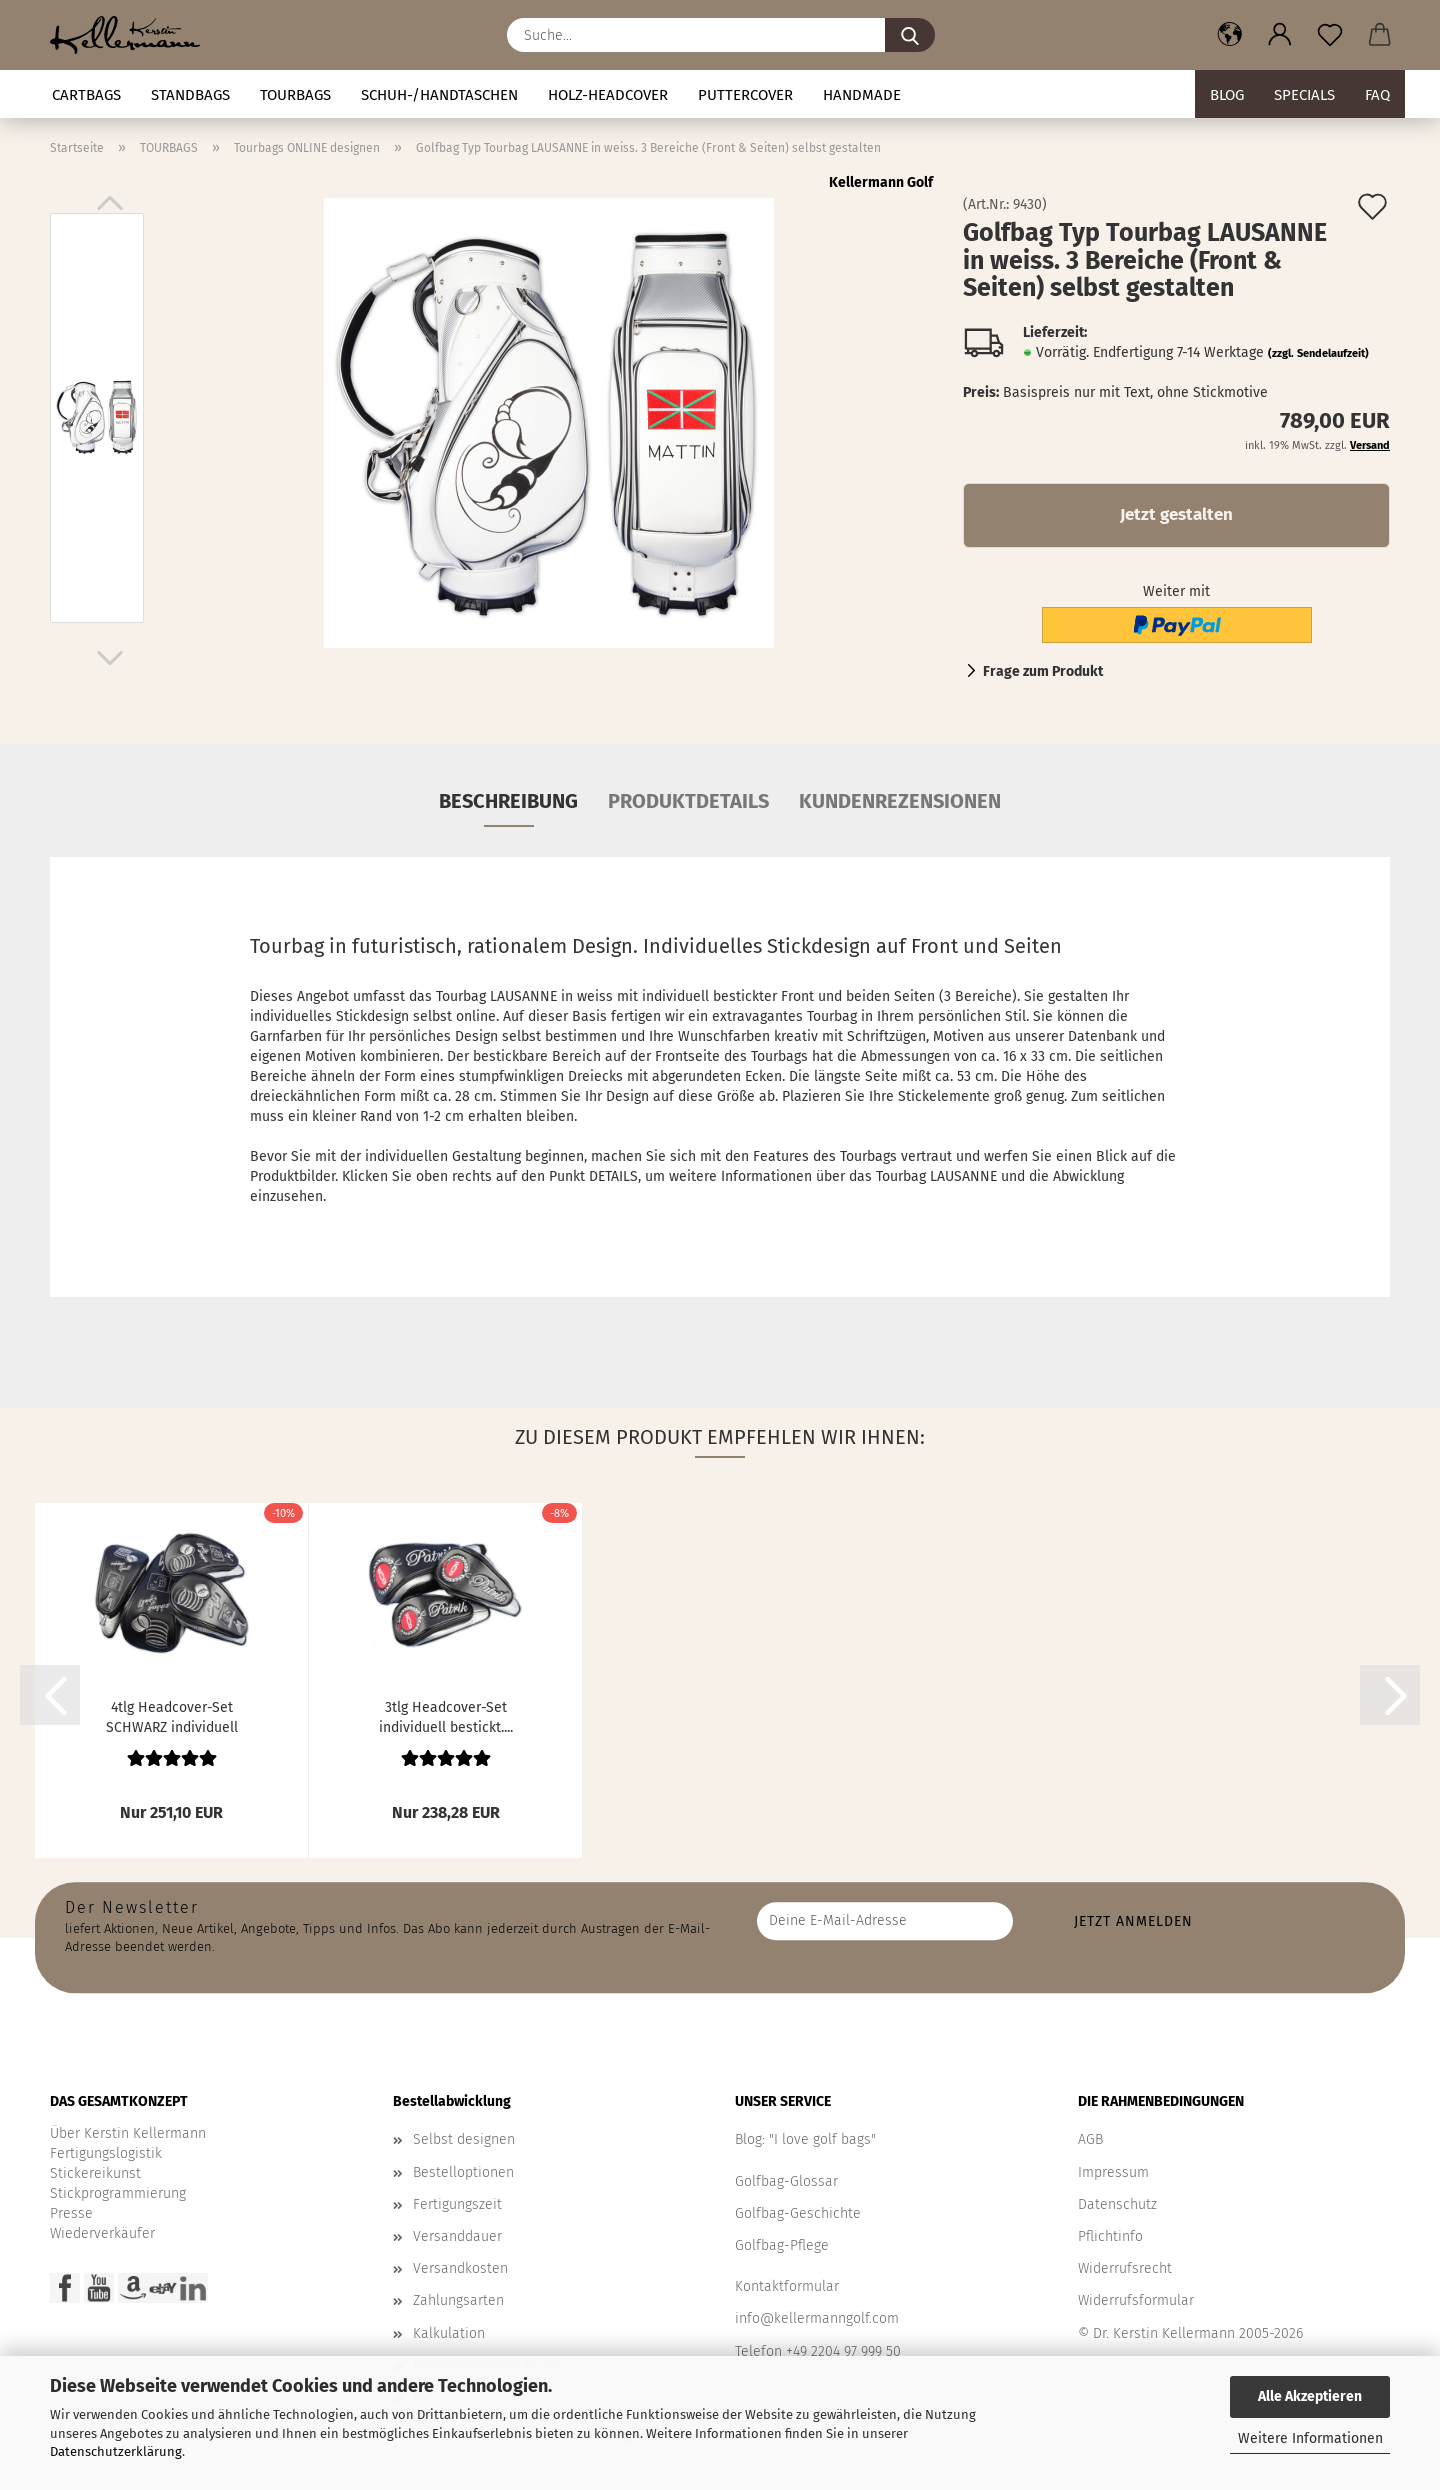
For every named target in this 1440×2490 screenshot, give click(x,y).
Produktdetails (688, 801)
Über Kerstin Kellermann (128, 2133)
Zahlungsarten (458, 2300)
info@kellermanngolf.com (817, 2318)
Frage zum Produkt (1043, 671)
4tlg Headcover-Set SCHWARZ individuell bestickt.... (172, 1716)
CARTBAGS (86, 95)
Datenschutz (1117, 2204)
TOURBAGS (295, 95)
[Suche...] (910, 35)
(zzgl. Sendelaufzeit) (1318, 353)
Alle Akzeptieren (1310, 2396)
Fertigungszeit (457, 2204)
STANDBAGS (190, 95)
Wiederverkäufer (102, 2233)
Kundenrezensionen (900, 801)
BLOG (1227, 95)
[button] (1230, 35)
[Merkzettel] (1330, 35)
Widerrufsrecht (1125, 2268)
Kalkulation (449, 2333)
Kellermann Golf (881, 182)
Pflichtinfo (1110, 2236)
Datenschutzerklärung (116, 2451)
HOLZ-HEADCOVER (608, 95)
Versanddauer (457, 2236)
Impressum (1113, 2172)
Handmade (862, 95)
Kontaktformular (787, 2286)
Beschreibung (508, 801)
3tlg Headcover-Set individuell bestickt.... (446, 1716)
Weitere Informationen (1310, 2438)
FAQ (1377, 95)
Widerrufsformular (1136, 2300)
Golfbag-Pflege (782, 2245)
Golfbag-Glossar (786, 2181)
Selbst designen (464, 2139)
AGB (1090, 2139)
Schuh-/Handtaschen (439, 95)
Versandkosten (460, 2268)
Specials (1304, 95)
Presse (71, 2213)
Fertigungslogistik (106, 2153)
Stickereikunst (95, 2173)
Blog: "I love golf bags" (805, 2139)
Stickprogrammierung (118, 2193)
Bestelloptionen (463, 2172)
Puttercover (745, 95)
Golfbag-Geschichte (798, 2213)
